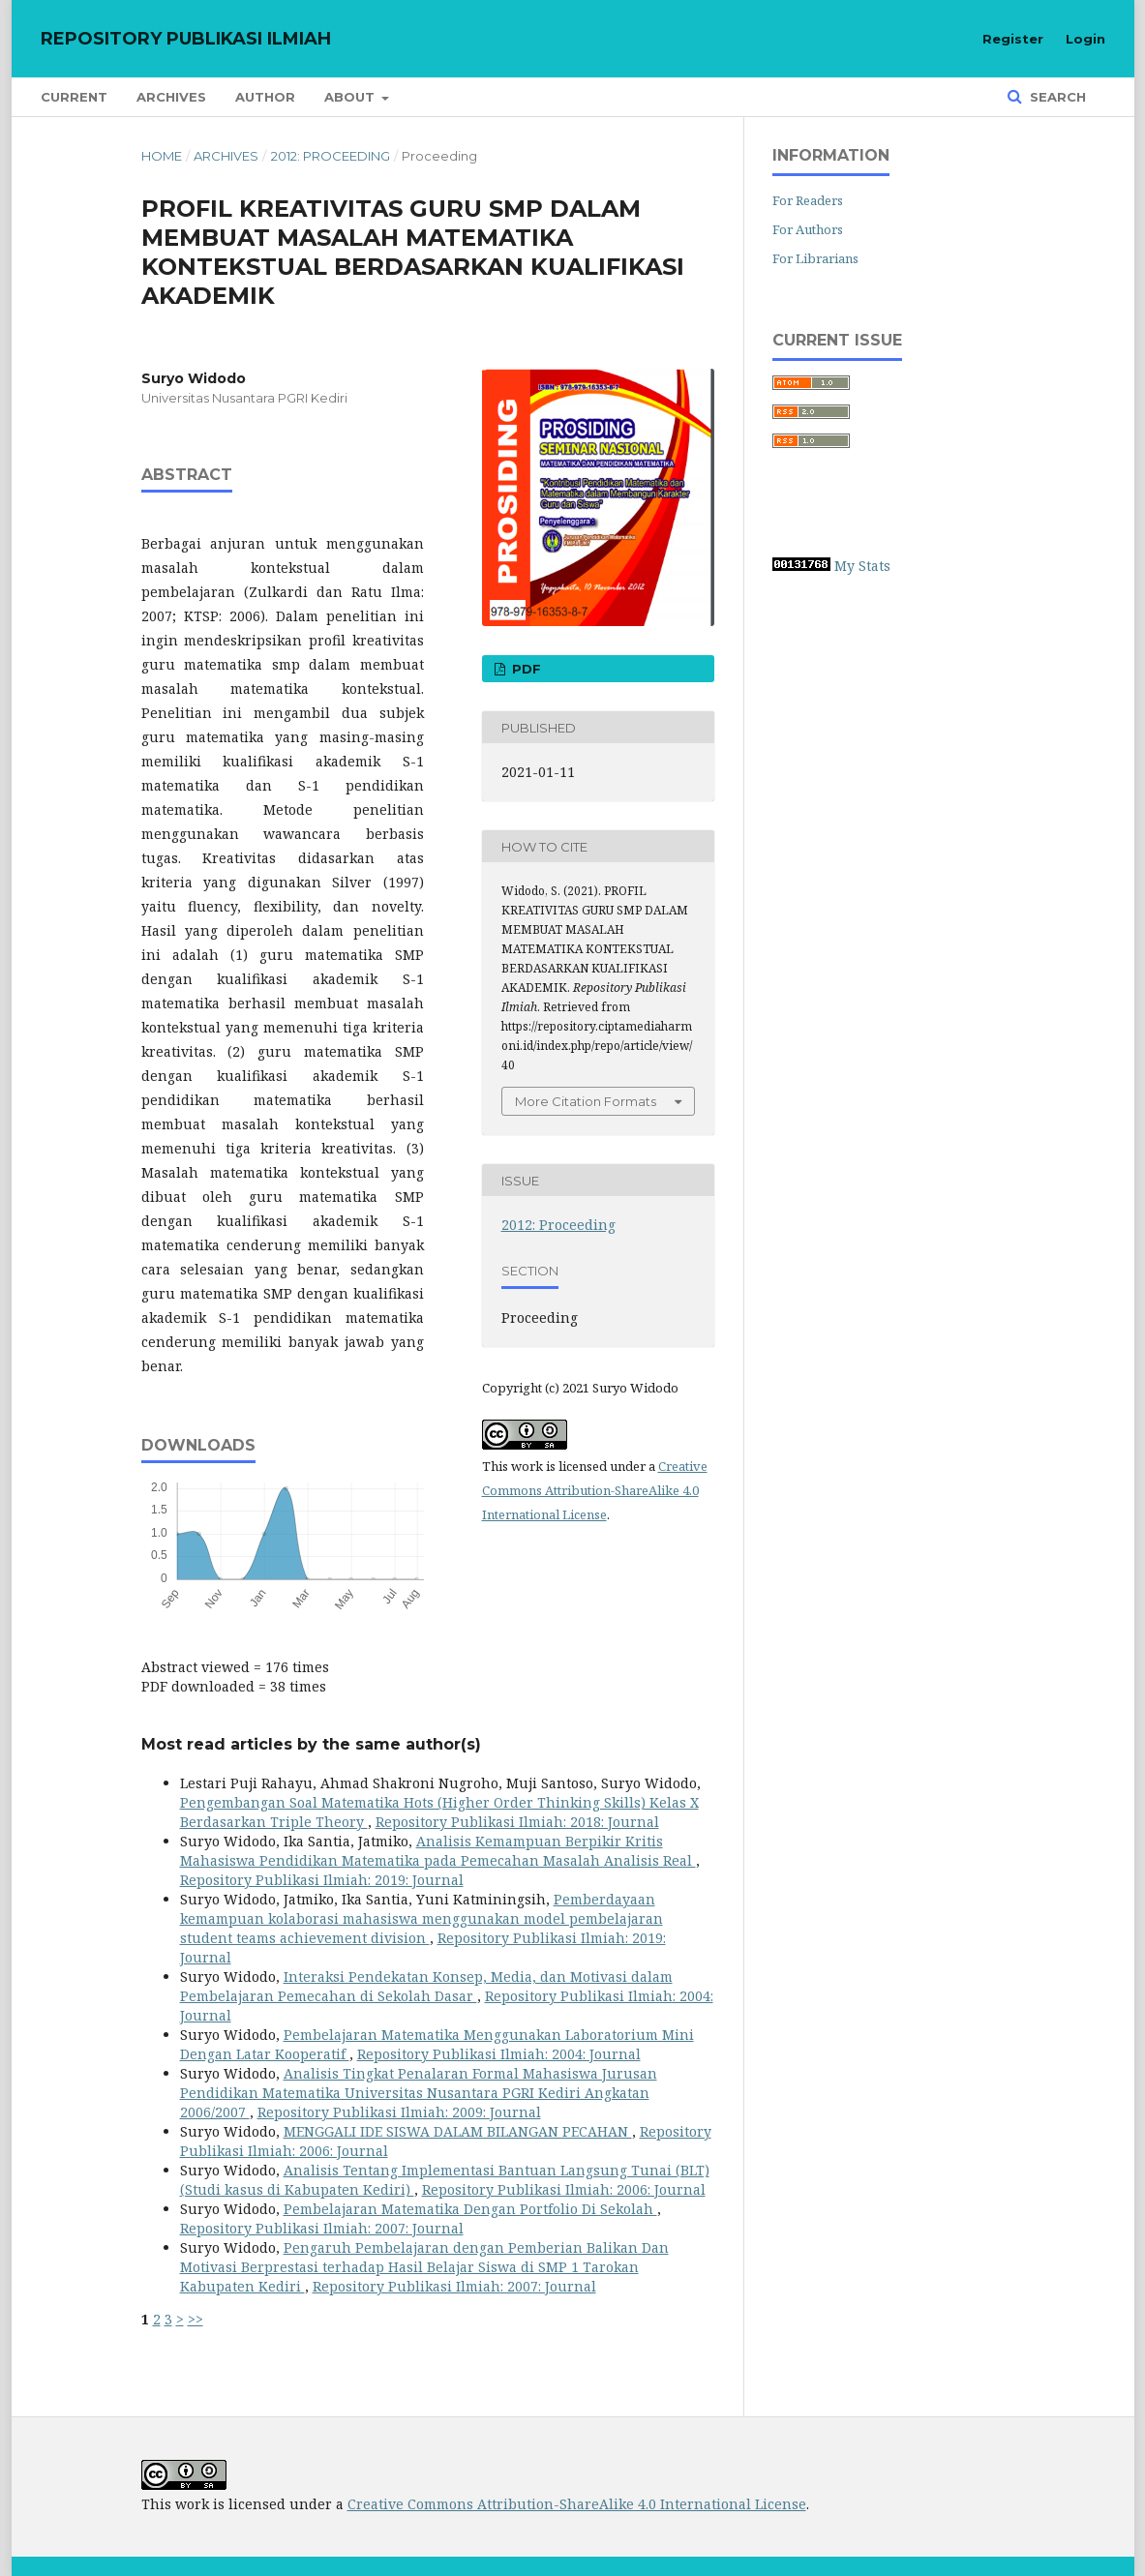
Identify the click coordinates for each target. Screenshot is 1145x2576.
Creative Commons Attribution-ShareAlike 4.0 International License (595, 1490)
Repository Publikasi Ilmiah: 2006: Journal (564, 2189)
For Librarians (815, 258)
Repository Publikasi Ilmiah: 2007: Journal (322, 2228)
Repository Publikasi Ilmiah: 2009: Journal (399, 2112)
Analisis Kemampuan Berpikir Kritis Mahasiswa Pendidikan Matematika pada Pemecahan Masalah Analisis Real (438, 1851)
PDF (524, 668)
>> (195, 2319)
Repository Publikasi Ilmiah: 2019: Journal (322, 1880)
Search (1056, 97)
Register (1012, 38)
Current (74, 97)
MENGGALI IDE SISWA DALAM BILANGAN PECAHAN (458, 2131)
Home (161, 156)
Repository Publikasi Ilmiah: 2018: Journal (517, 1821)
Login (1085, 38)
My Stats (862, 565)
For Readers (807, 200)
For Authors (807, 229)
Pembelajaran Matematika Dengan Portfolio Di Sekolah (470, 2209)
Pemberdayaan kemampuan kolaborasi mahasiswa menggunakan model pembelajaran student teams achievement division (421, 1918)
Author (265, 97)
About (351, 97)
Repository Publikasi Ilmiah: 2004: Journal (499, 2054)
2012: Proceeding (330, 156)
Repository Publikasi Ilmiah (186, 38)
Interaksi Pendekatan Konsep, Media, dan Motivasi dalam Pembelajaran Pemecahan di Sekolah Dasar (426, 1986)
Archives (171, 97)
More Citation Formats (585, 1101)
